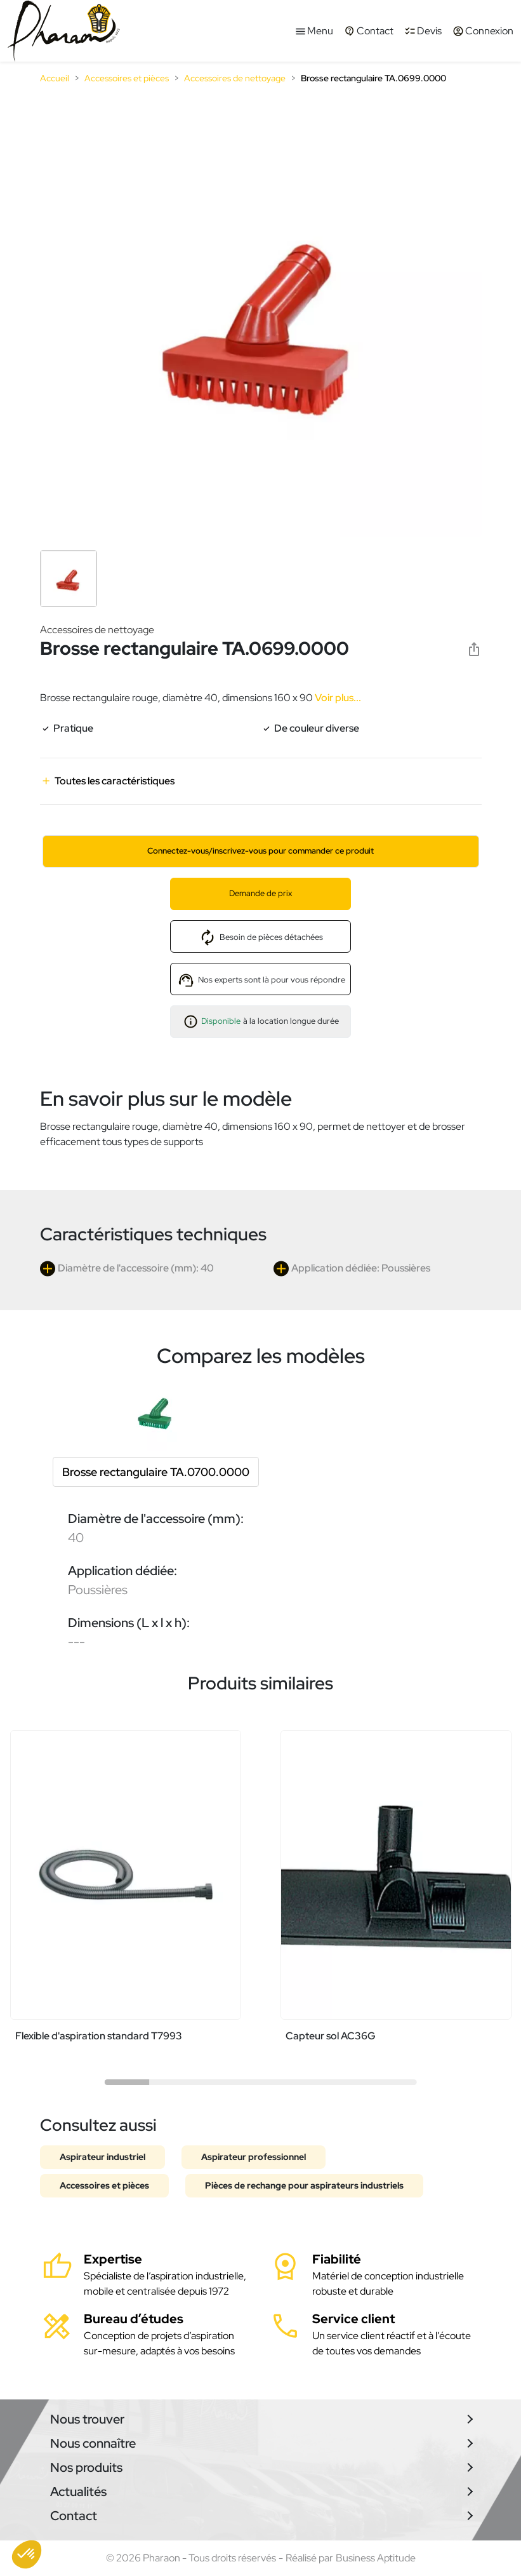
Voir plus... (337, 697)
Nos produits (86, 2467)
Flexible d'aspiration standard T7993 (98, 2036)
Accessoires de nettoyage (97, 629)
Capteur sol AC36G (331, 2036)
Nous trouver (87, 2419)
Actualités (78, 2491)
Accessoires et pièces (104, 2185)
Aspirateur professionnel (253, 2157)
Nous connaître (93, 2443)
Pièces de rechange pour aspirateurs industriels (304, 2185)
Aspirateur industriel (102, 2157)
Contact (73, 2515)
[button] (26, 2554)
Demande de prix (260, 893)
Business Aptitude (376, 2558)
